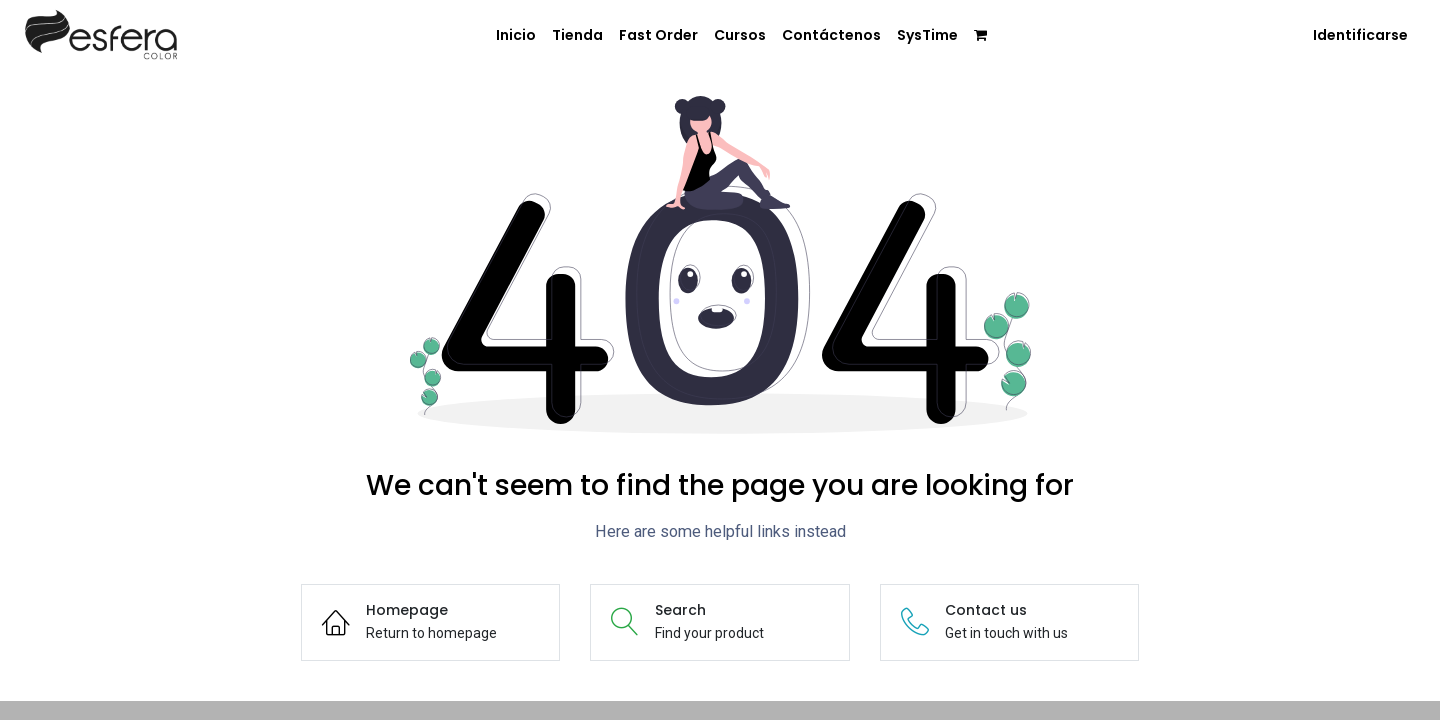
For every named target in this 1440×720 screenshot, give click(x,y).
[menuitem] (516, 36)
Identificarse (1360, 35)
